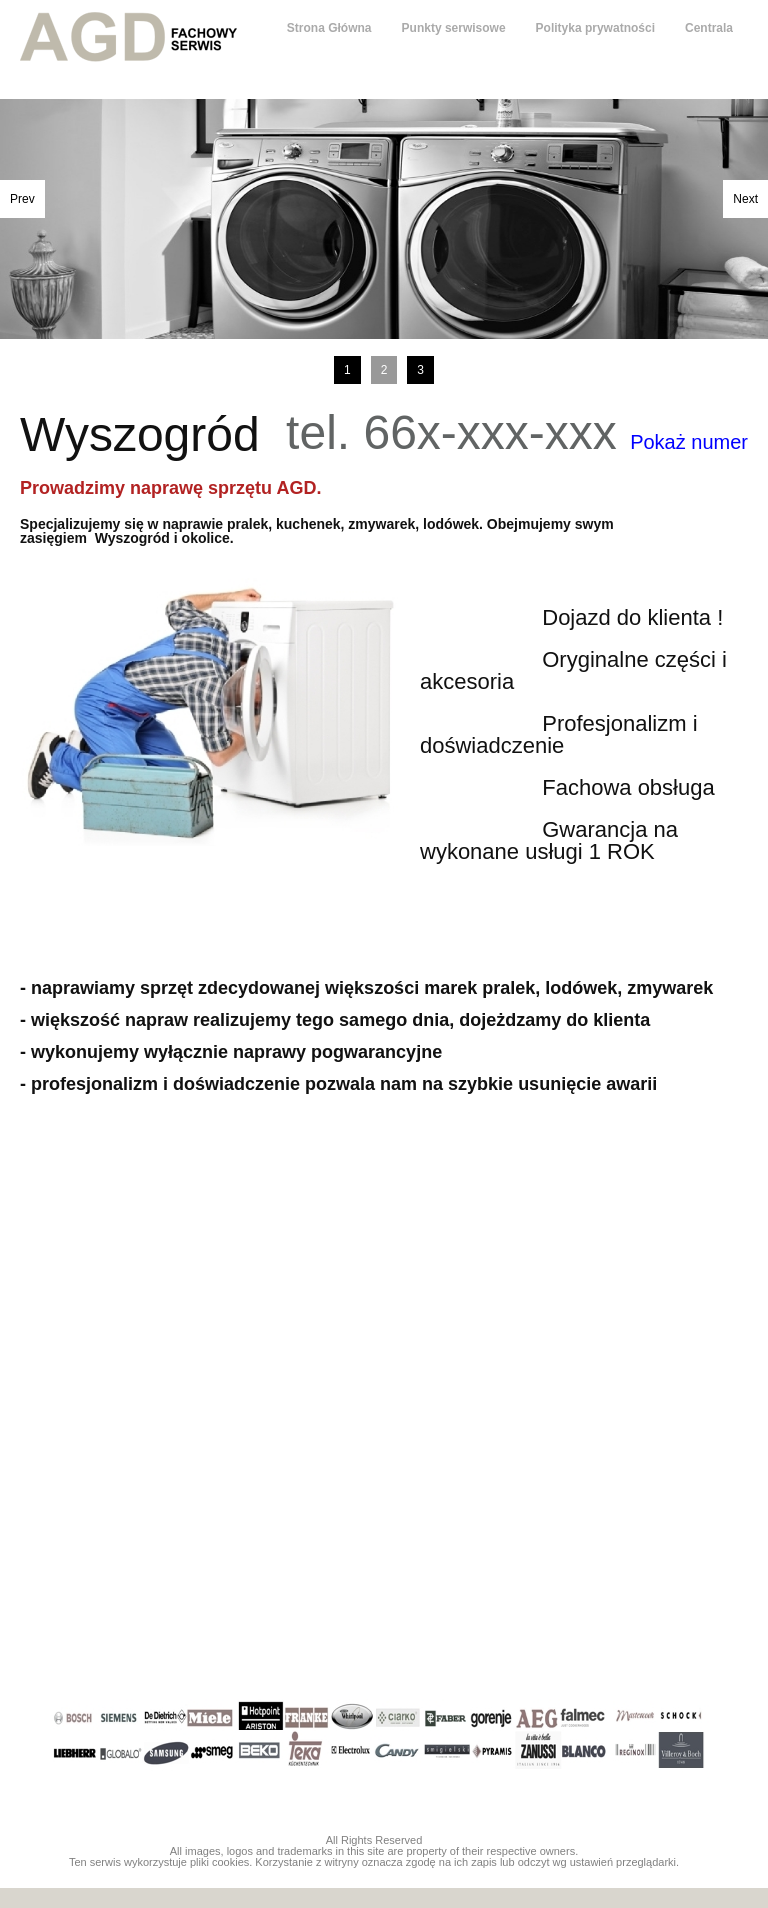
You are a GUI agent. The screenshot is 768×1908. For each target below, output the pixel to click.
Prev (22, 199)
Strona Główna (329, 28)
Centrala (709, 28)
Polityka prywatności (595, 28)
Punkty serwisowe (454, 28)
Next (745, 199)
